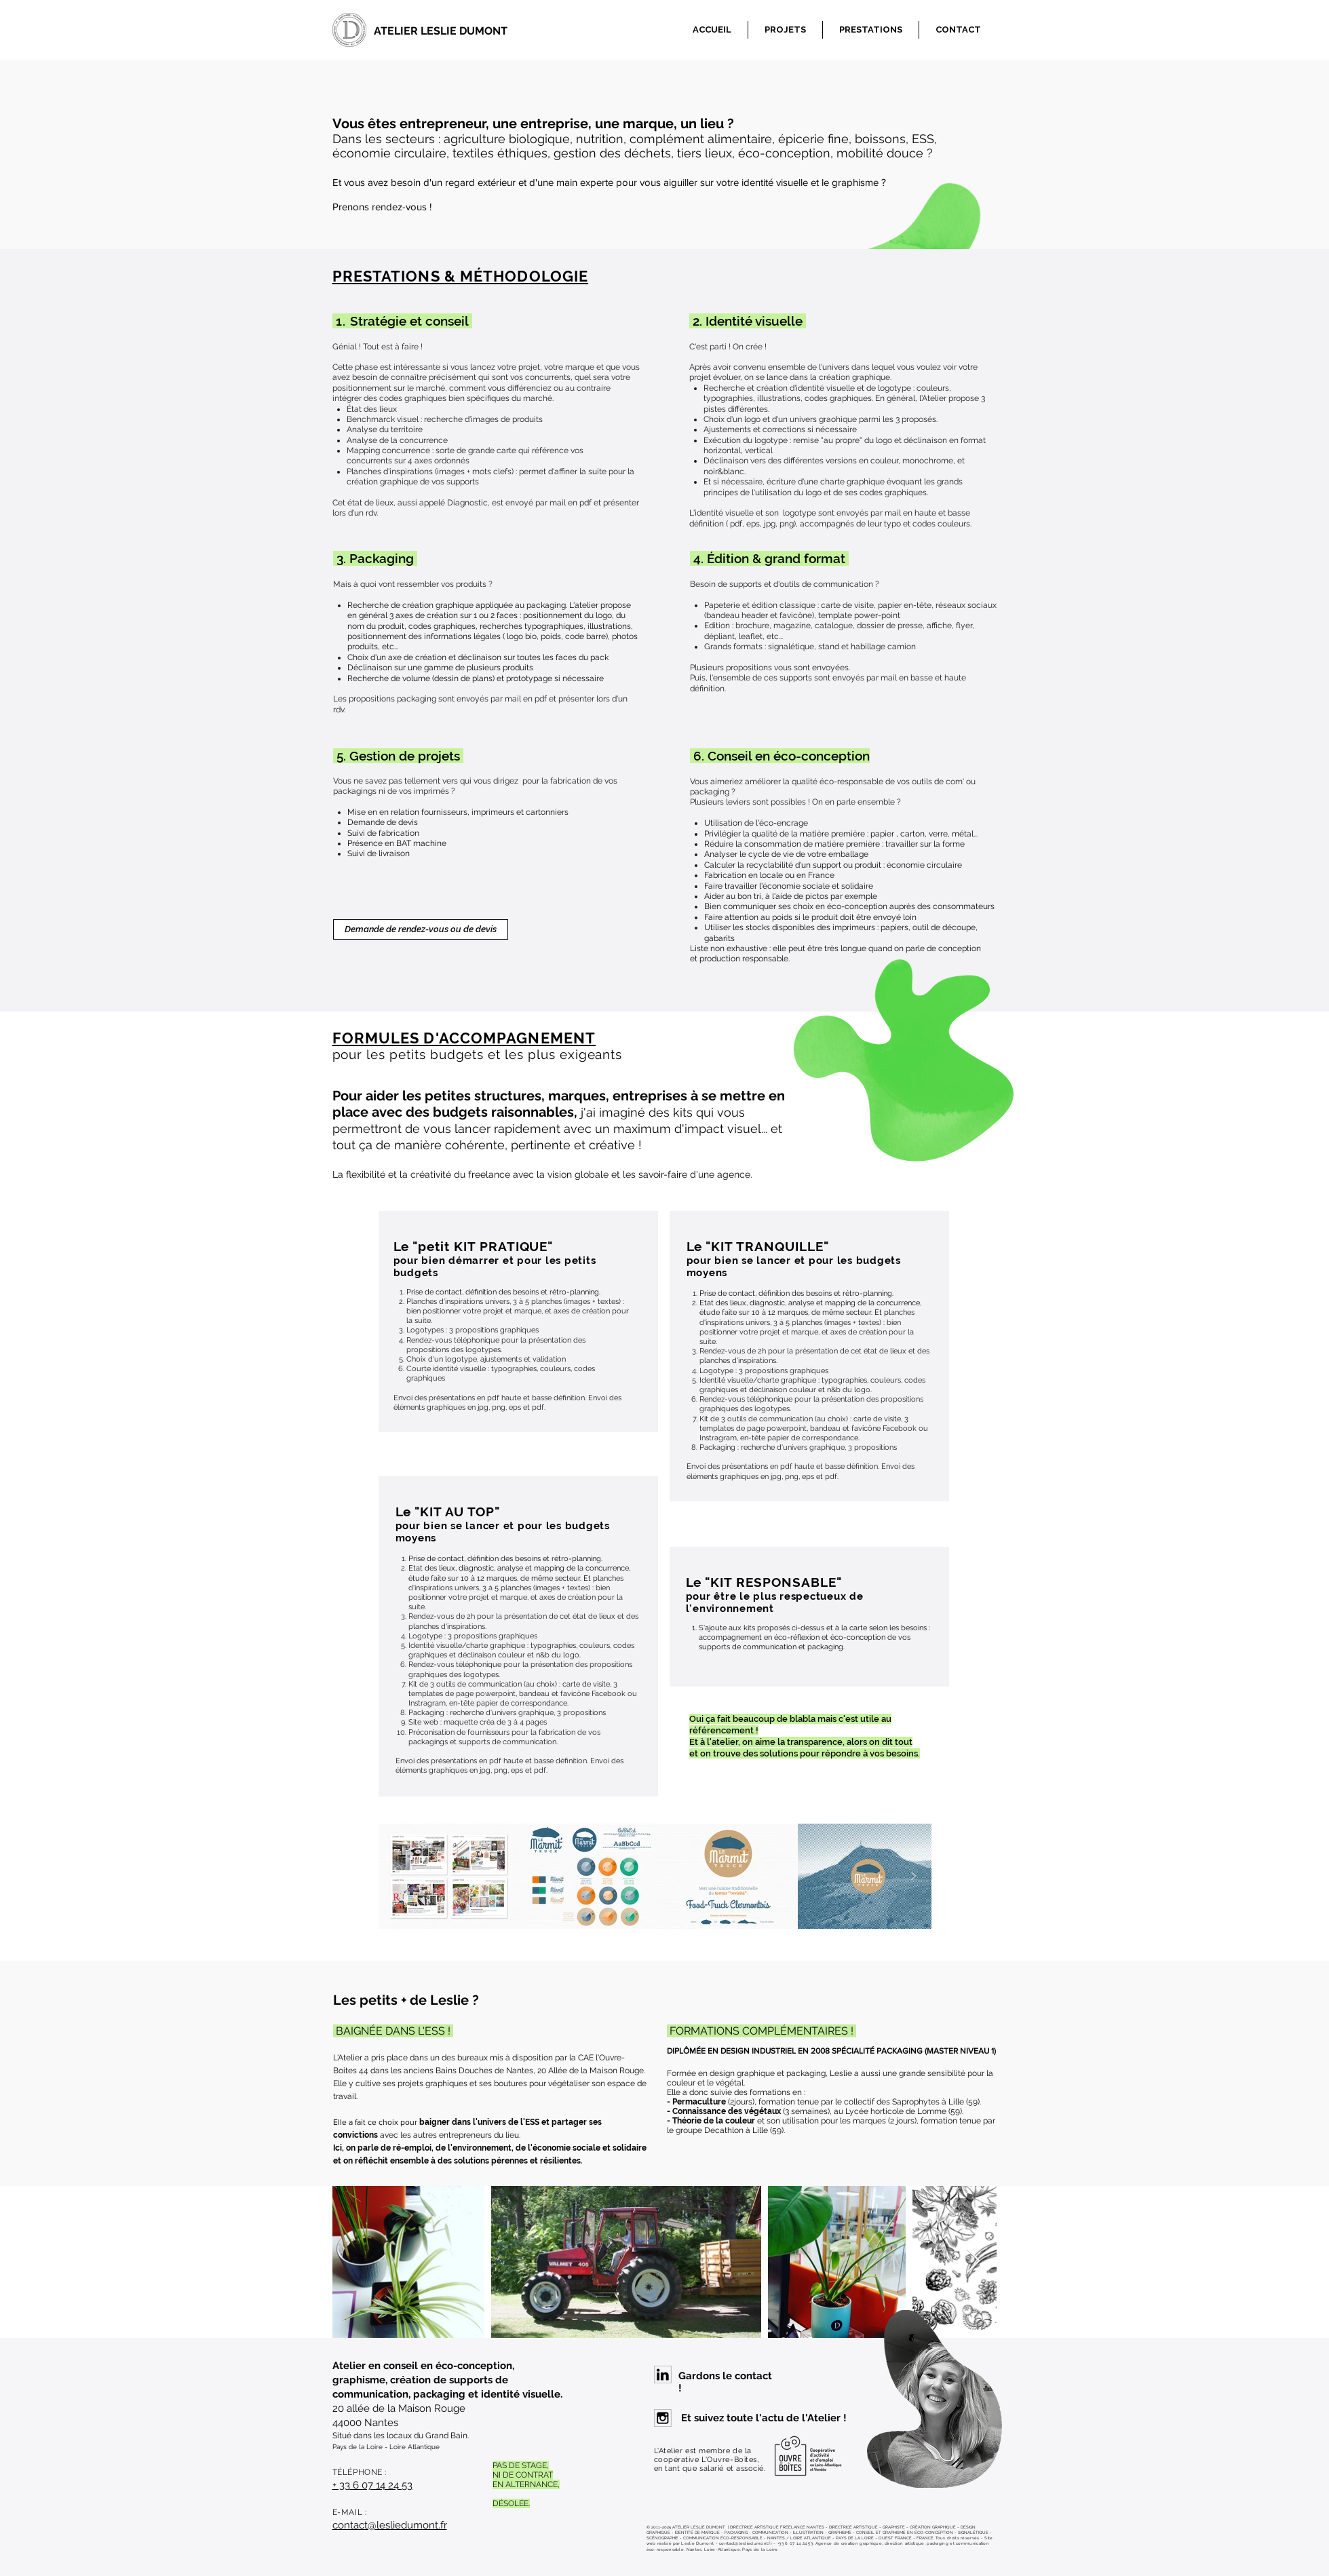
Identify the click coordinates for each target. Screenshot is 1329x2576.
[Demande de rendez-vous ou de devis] (420, 929)
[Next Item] (914, 1876)
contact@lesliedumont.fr (389, 2525)
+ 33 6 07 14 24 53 (372, 2485)
